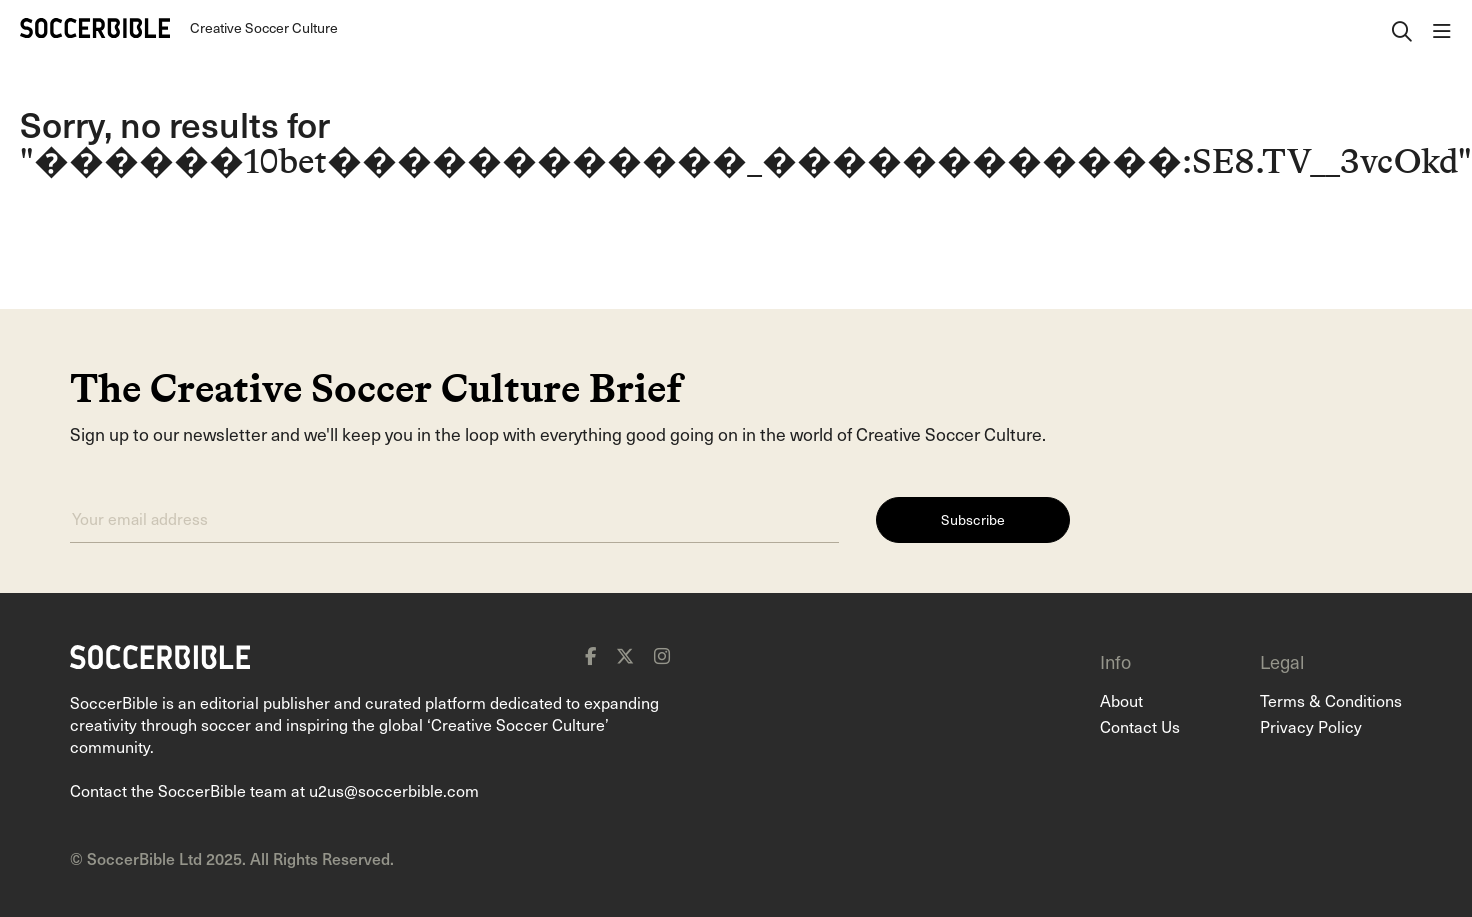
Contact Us (1140, 726)
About (1121, 700)
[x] (625, 656)
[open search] (1402, 28)
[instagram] (662, 656)
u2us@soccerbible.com (394, 790)
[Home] (95, 28)
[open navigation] (1442, 28)
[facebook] (590, 656)
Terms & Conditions (1331, 700)
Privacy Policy (1311, 726)
